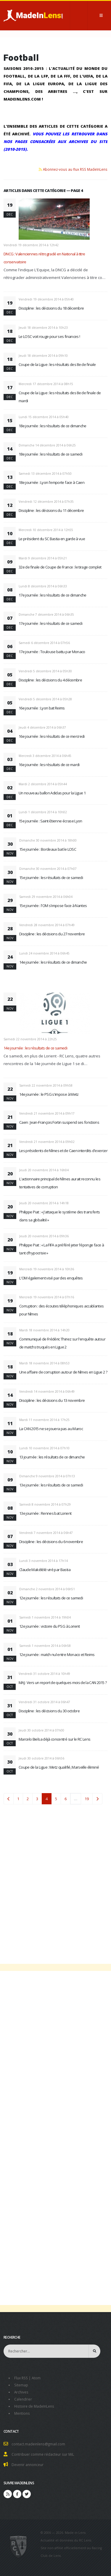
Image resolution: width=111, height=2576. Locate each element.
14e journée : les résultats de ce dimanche (53, 962)
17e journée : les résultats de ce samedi (50, 623)
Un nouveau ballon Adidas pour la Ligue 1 (52, 793)
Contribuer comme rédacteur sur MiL (43, 2454)
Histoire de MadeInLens (34, 2406)
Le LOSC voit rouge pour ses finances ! (49, 336)
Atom (36, 2377)
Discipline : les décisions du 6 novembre (51, 1541)
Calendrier (23, 2399)
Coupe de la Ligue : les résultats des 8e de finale (57, 364)
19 (87, 1798)
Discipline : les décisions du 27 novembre (52, 934)
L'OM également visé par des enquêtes (51, 1278)
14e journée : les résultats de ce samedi (35, 1048)
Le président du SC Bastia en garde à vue (52, 538)
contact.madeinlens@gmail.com (38, 2444)
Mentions (22, 2413)
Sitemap (21, 2385)
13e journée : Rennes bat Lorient (45, 1513)
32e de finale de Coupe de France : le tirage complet (60, 567)
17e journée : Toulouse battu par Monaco (52, 651)
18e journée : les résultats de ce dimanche (52, 425)
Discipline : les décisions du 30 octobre (49, 1711)
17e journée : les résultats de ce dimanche (52, 595)
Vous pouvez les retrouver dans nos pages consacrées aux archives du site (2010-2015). (55, 141)
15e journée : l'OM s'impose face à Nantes (53, 905)
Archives (21, 2392)
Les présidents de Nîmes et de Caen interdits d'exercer (63, 1150)
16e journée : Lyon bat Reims (42, 708)
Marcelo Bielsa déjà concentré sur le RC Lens (54, 1739)
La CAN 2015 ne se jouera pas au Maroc (51, 1428)
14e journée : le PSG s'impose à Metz (49, 1094)
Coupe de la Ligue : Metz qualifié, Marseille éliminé (59, 1767)
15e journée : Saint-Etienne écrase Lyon (50, 821)
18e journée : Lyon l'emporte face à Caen (51, 482)
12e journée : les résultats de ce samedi (51, 1598)
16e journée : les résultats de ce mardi (49, 764)
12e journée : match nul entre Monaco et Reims (57, 1654)
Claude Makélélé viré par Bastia (44, 1569)
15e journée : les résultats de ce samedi (51, 877)
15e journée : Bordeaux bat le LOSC (47, 849)
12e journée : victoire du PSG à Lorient (49, 1626)
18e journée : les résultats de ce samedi (50, 454)
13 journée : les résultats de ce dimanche (52, 1457)
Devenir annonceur (28, 2464)
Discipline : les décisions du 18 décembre (51, 308)
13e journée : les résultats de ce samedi (51, 1485)
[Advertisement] (55, 1879)
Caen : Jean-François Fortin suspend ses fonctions (59, 1122)
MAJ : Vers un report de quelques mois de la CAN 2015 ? (63, 1682)
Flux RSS (21, 2377)
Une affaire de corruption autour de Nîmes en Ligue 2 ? (63, 1372)
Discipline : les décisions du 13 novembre (52, 1400)
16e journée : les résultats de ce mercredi (52, 736)
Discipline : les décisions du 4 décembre (50, 680)
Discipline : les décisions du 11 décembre (51, 510)
